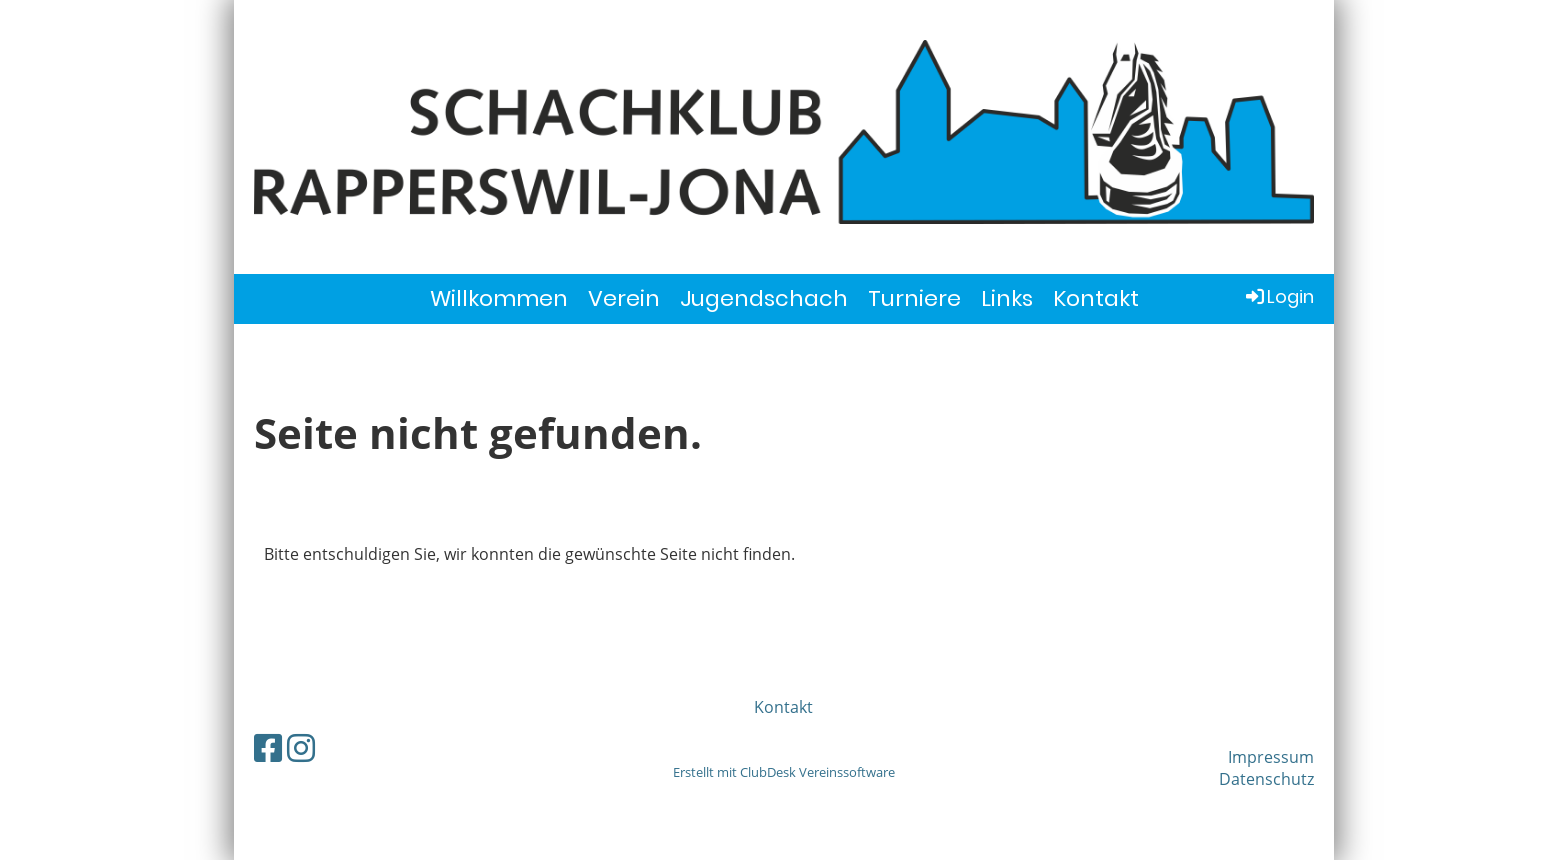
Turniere (914, 298)
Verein (624, 298)
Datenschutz (1266, 779)
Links (1007, 298)
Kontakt (1096, 298)
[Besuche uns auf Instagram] (301, 747)
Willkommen (499, 298)
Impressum (1271, 757)
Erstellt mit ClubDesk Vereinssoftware (784, 772)
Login (1278, 296)
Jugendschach (764, 298)
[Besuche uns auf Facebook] (268, 747)
